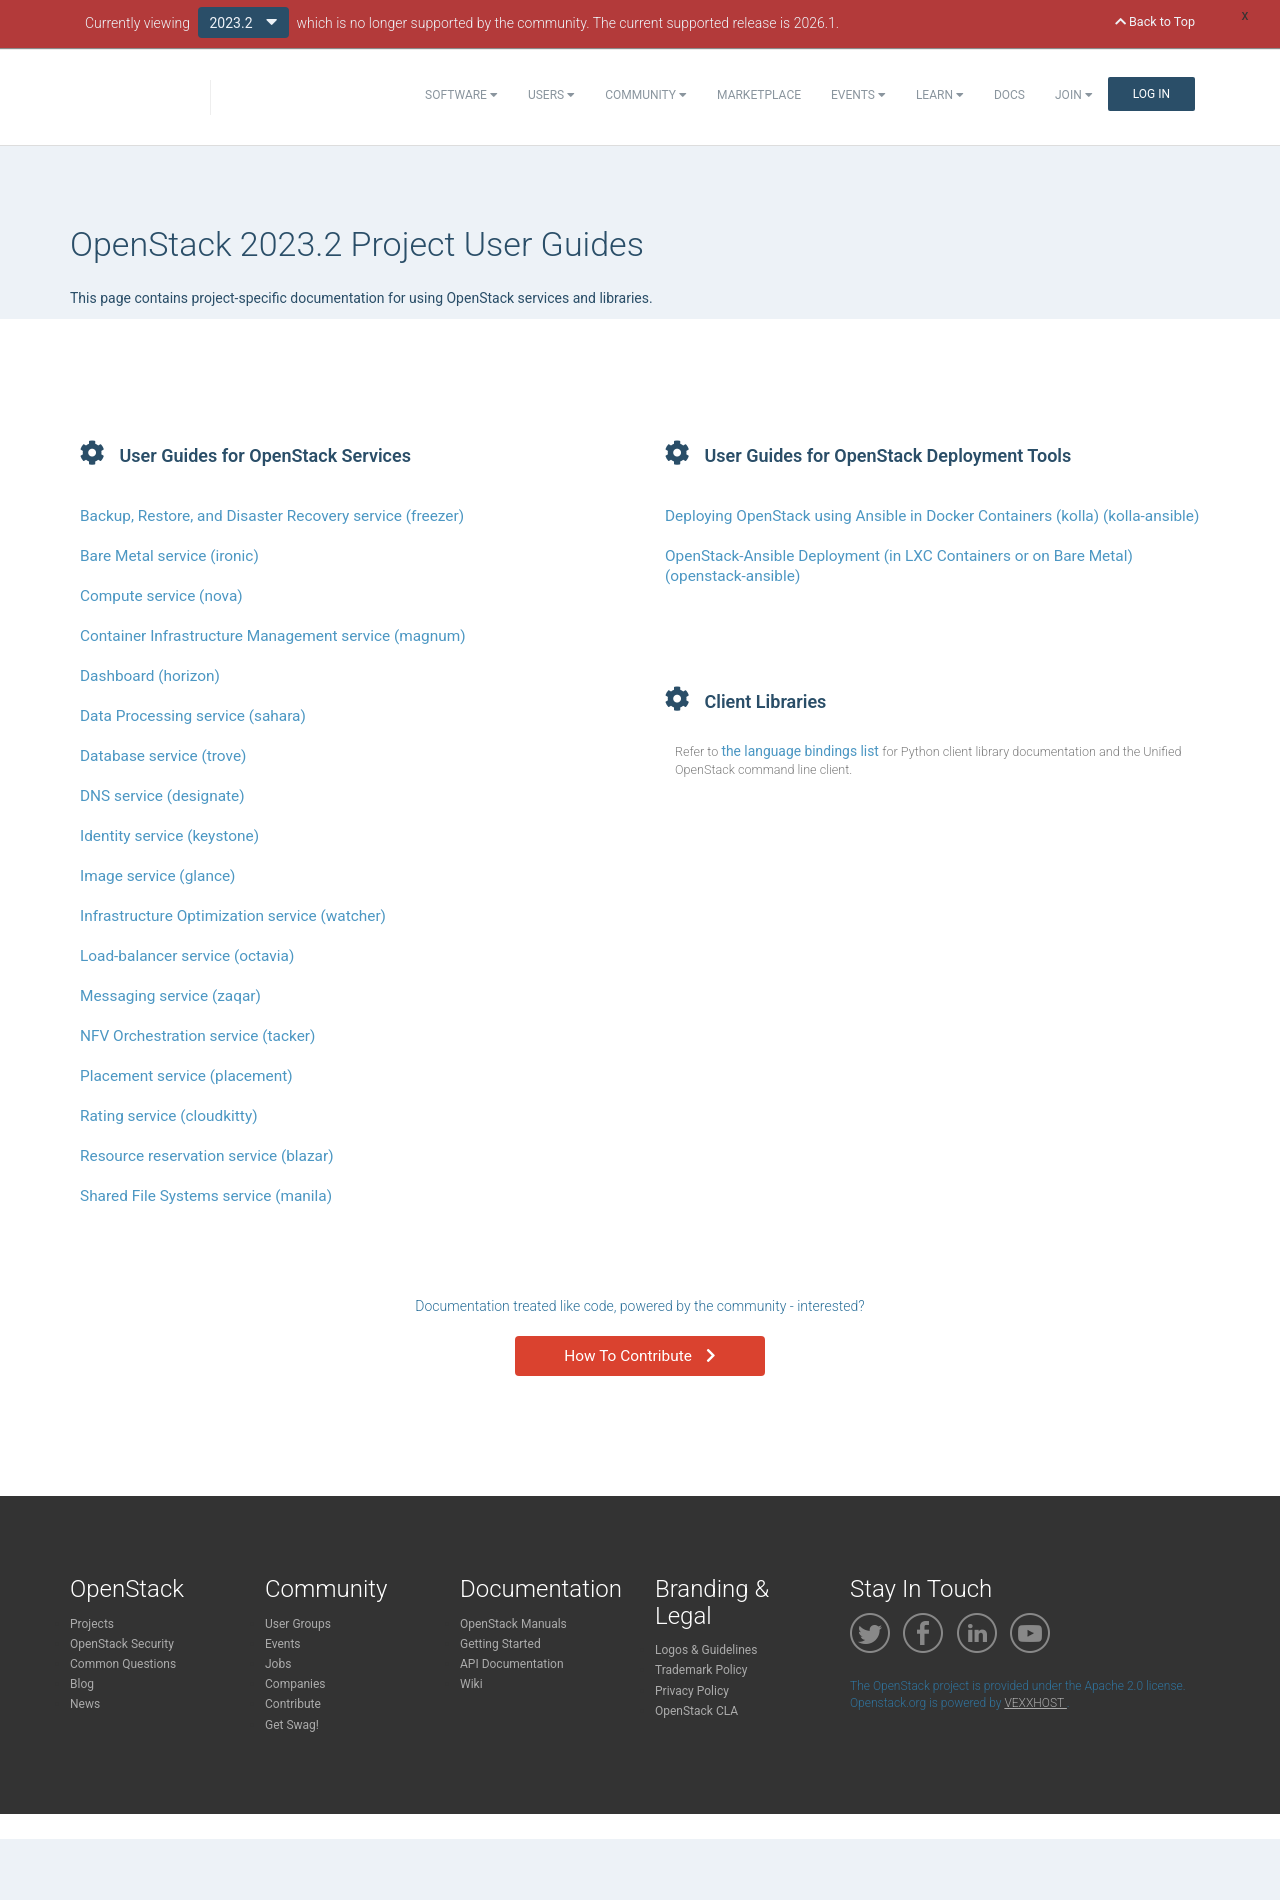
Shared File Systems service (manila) (206, 1196)
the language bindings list (801, 751)
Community (646, 95)
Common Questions (123, 1664)
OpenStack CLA (696, 1711)
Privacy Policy (692, 1691)
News (85, 1704)
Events (858, 95)
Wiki (471, 1684)
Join (1074, 95)
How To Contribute (639, 1356)
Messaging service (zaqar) (170, 996)
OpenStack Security (122, 1644)
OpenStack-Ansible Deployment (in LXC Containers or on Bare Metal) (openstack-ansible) (899, 566)
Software (461, 95)
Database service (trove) (163, 756)
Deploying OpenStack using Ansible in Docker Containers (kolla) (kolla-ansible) (932, 516)
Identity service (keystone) (169, 836)
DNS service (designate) (162, 796)
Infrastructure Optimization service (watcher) (233, 916)
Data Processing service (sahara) (193, 716)
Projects (92, 1624)
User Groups (298, 1624)
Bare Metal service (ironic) (169, 556)
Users (551, 95)
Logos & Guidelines (706, 1650)
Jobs (278, 1664)
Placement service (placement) (186, 1076)
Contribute (293, 1704)
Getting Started (500, 1644)
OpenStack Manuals (513, 1624)
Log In (1151, 94)
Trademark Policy (701, 1670)
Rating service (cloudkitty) (169, 1116)
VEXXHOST (1035, 1703)
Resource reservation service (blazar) (207, 1156)
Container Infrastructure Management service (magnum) (273, 636)
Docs (1009, 95)
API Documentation (512, 1664)
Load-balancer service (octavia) (187, 956)
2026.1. (817, 23)
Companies (295, 1684)
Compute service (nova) (161, 596)
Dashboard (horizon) (150, 676)
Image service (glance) (157, 876)
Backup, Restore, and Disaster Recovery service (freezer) (272, 516)
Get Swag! (292, 1725)
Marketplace (759, 95)
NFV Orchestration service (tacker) (197, 1036)
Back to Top (1155, 21)
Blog (82, 1684)
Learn (940, 95)
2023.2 (244, 21)
